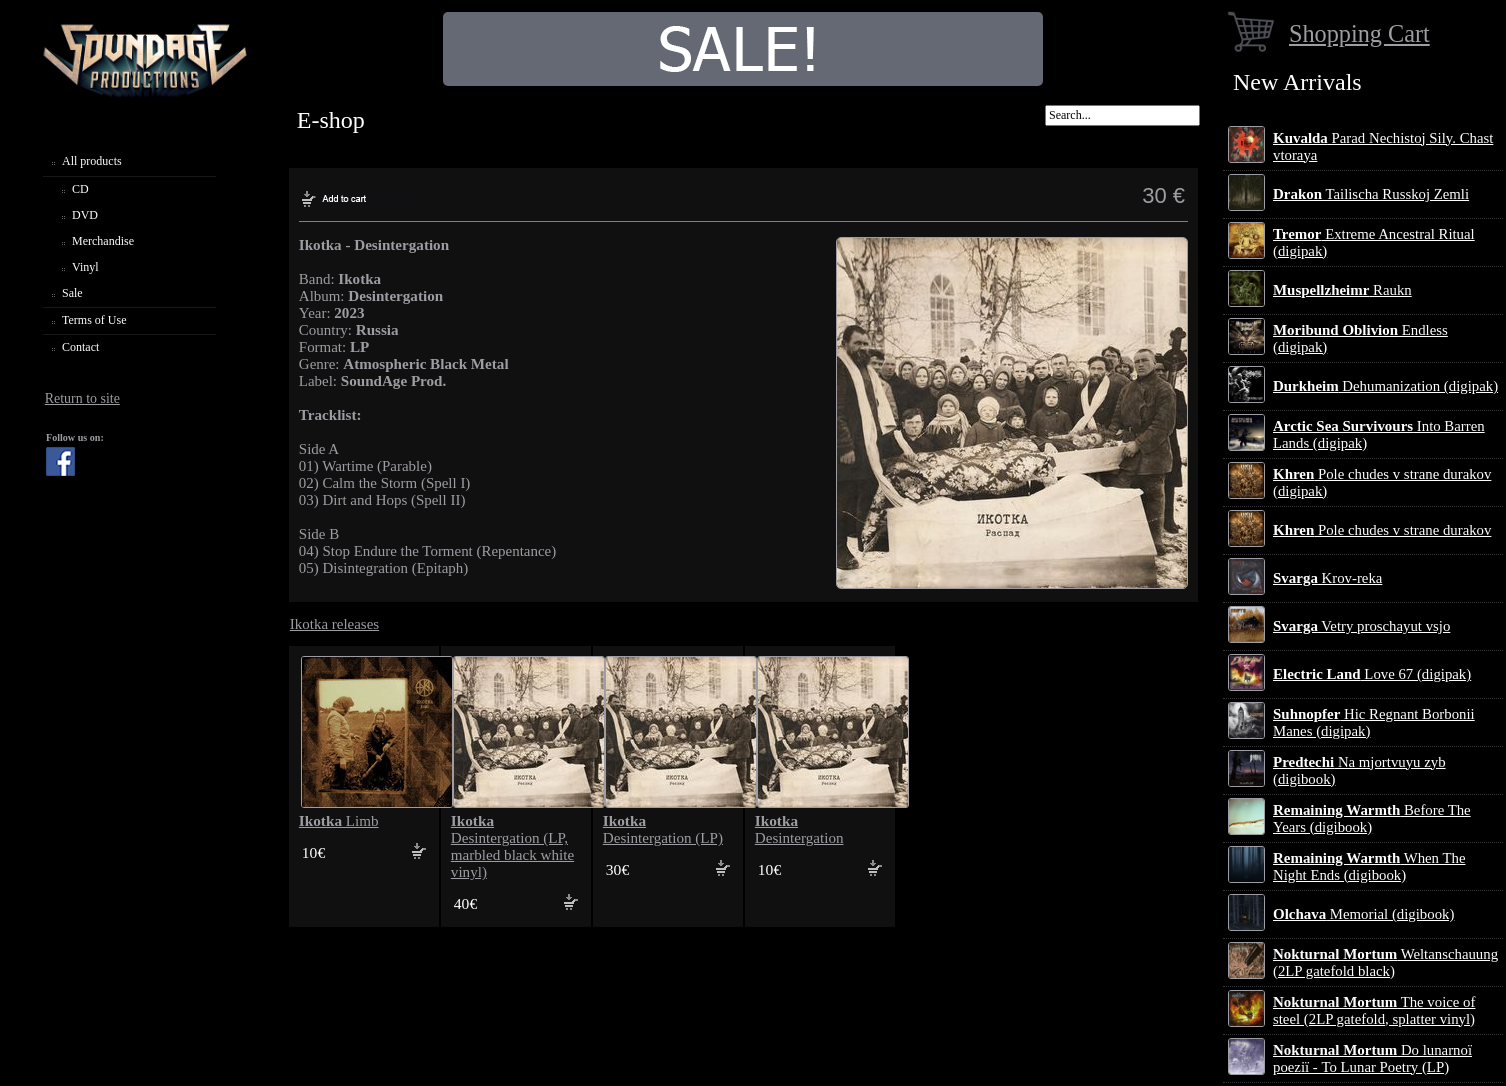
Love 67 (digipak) (1372, 674)
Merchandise (103, 241)
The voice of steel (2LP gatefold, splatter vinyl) (1374, 1010)
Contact (80, 347)
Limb (339, 821)
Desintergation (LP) (663, 829)
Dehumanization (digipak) (1385, 386)
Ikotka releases (334, 624)
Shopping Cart (1359, 33)
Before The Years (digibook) (1372, 818)
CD (80, 189)
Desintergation (799, 829)
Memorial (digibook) (1363, 914)
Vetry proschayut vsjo (1361, 626)
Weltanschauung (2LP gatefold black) (1385, 962)
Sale (72, 293)
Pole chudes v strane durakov (1382, 530)
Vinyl (85, 267)
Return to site (82, 398)
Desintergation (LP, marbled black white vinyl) (512, 846)
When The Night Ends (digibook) (1369, 866)
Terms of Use (94, 320)
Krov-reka (1327, 578)
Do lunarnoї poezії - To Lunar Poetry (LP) (1372, 1058)
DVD (85, 215)
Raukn (1342, 290)
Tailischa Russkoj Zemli (1371, 194)
